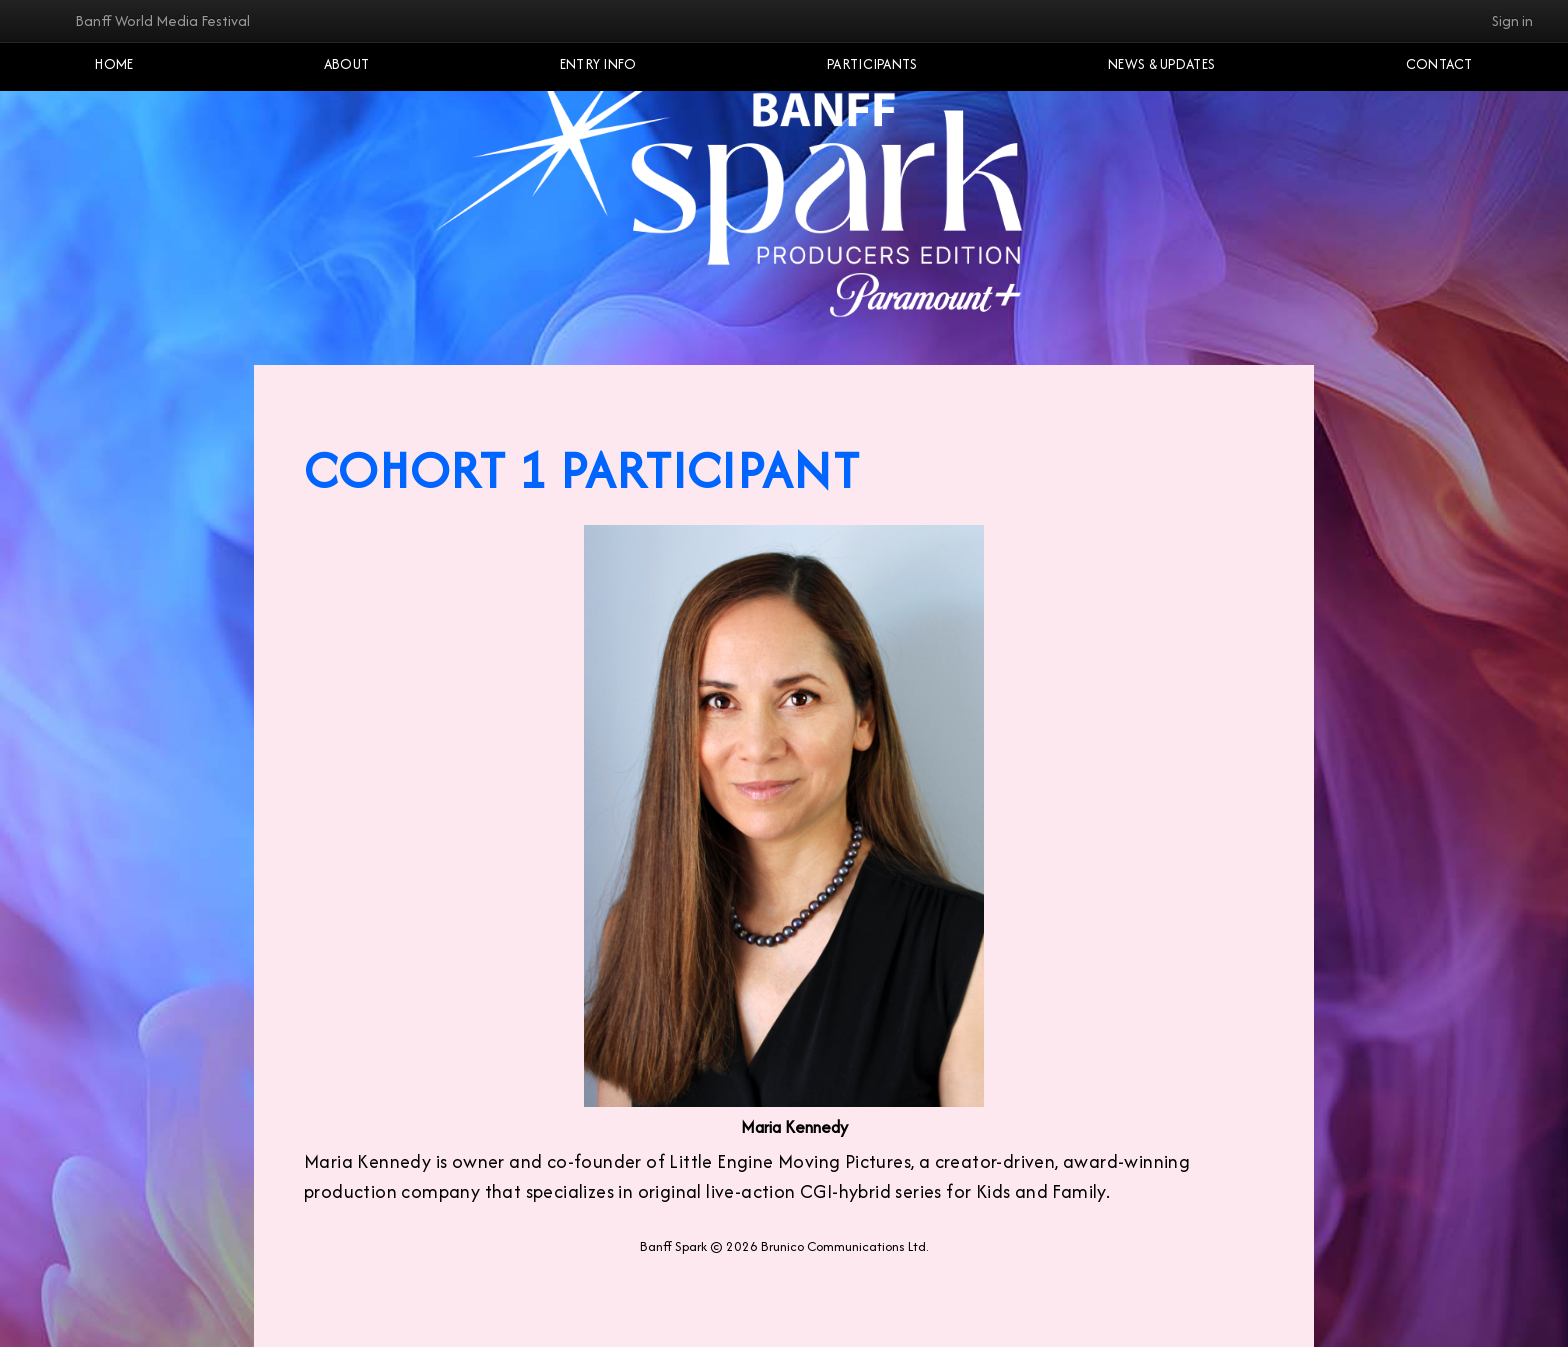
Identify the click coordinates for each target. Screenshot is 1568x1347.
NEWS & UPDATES (1161, 64)
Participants (872, 64)
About (347, 64)
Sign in (1512, 20)
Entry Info (598, 64)
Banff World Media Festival (162, 20)
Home (114, 64)
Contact (1439, 64)
